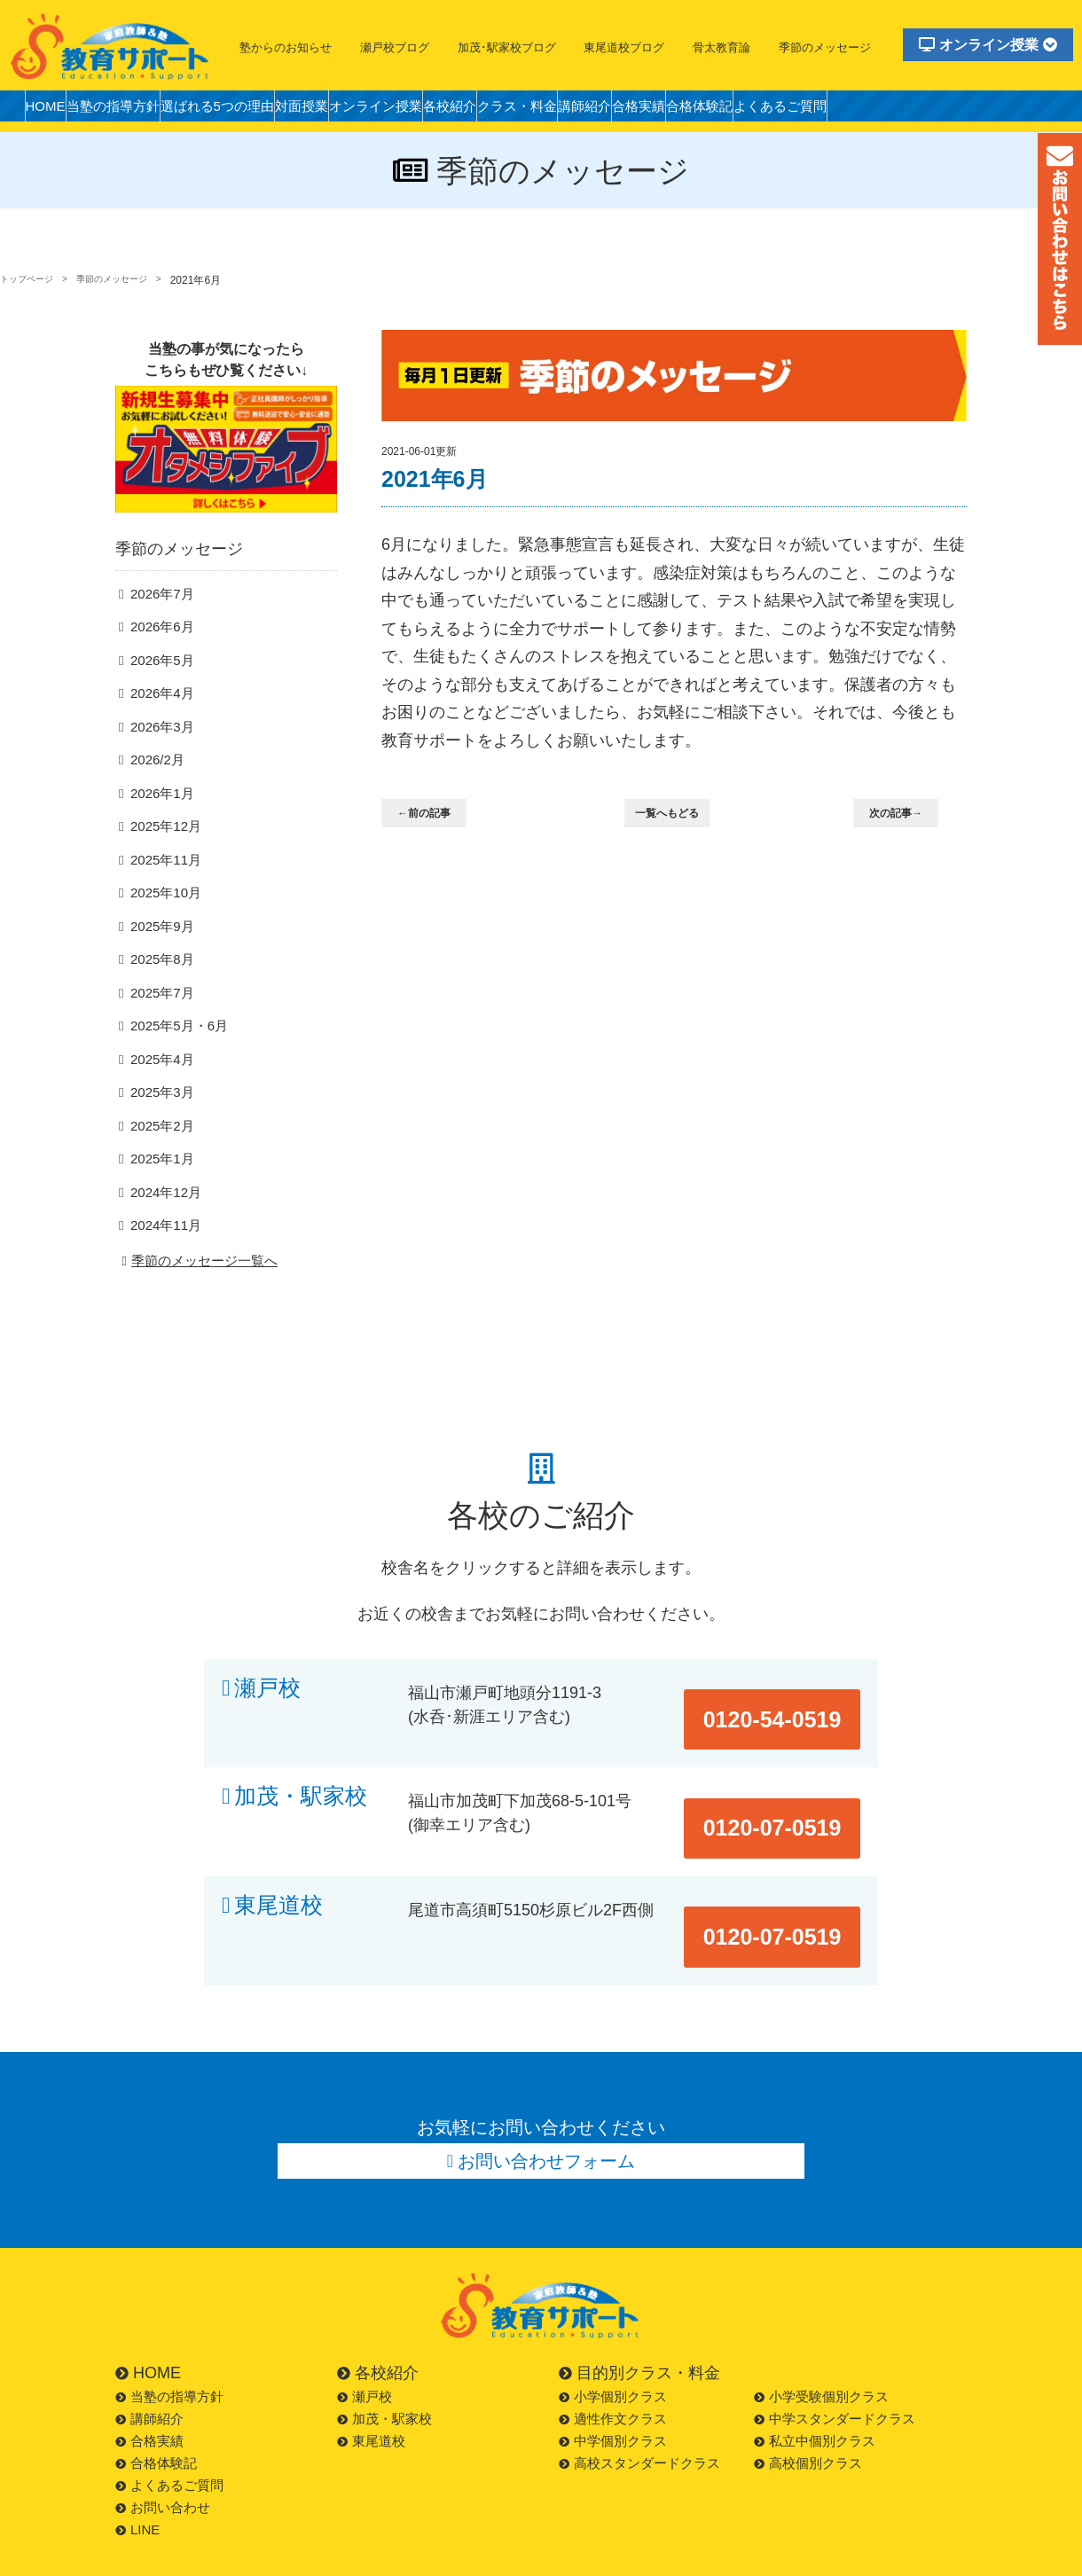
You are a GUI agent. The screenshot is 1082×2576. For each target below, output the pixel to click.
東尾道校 (278, 1895)
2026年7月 (159, 621)
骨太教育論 (721, 47)
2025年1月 (159, 1189)
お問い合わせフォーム (548, 2110)
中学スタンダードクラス (834, 2372)
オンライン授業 (988, 44)
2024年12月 (162, 1223)
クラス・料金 (624, 110)
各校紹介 (541, 110)
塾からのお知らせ (285, 47)
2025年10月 (162, 921)
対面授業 (360, 110)
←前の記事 (435, 814)
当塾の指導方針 (135, 110)
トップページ (32, 280)
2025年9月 (159, 955)
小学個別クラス (613, 2350)
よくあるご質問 (950, 110)
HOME (52, 110)
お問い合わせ (162, 2461)
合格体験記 (853, 110)
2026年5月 (159, 687)
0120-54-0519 (791, 1720)
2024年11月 (162, 1257)
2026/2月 (155, 788)
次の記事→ (907, 814)
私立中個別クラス (814, 2394)
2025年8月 (159, 989)
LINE (137, 2483)
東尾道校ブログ (624, 47)
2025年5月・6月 (174, 1055)
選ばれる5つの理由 (258, 110)
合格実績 (777, 110)
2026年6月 (159, 654)
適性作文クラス (613, 2372)
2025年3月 (159, 1123)
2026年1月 (159, 821)
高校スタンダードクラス (639, 2416)
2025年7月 (159, 1023)
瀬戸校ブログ (394, 47)
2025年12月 (162, 855)
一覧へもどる (677, 814)
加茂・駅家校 (300, 1808)
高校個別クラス (808, 2416)
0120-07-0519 (791, 1808)
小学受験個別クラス (821, 2350)
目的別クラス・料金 (639, 2327)
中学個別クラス (613, 2394)
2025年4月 (159, 1089)
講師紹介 (707, 110)
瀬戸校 (267, 1720)
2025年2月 (159, 1156)
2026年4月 (159, 721)
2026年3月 (159, 755)
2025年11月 (162, 889)
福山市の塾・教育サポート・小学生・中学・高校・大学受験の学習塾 (111, 46)
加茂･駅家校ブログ (507, 47)
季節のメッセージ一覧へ (197, 1293)
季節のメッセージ (825, 47)
